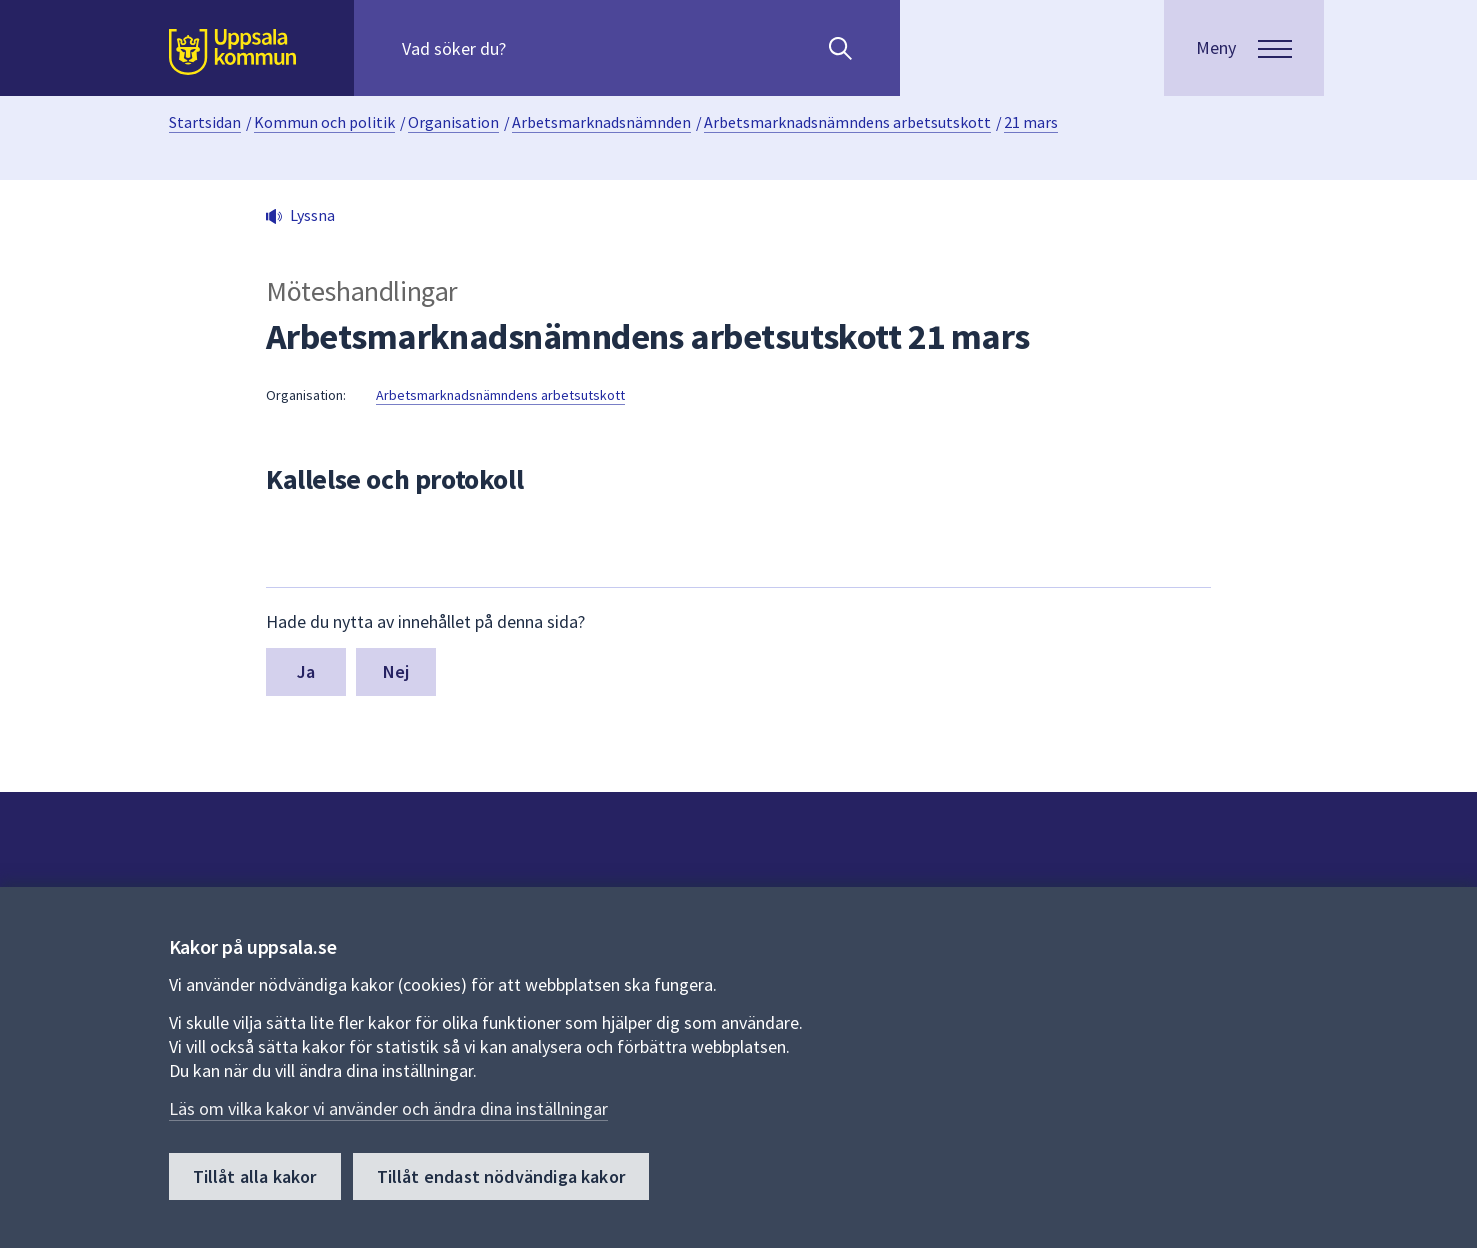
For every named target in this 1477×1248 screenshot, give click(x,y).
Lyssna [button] (312, 215)
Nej (396, 671)
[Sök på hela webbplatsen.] (530, 48)
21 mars (1031, 122)
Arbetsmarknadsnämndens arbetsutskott (847, 122)
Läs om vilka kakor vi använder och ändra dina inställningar (388, 1108)
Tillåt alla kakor (255, 1176)
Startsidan (205, 122)
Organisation (453, 122)
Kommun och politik (324, 122)
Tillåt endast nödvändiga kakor (501, 1176)
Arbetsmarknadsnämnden (601, 122)
